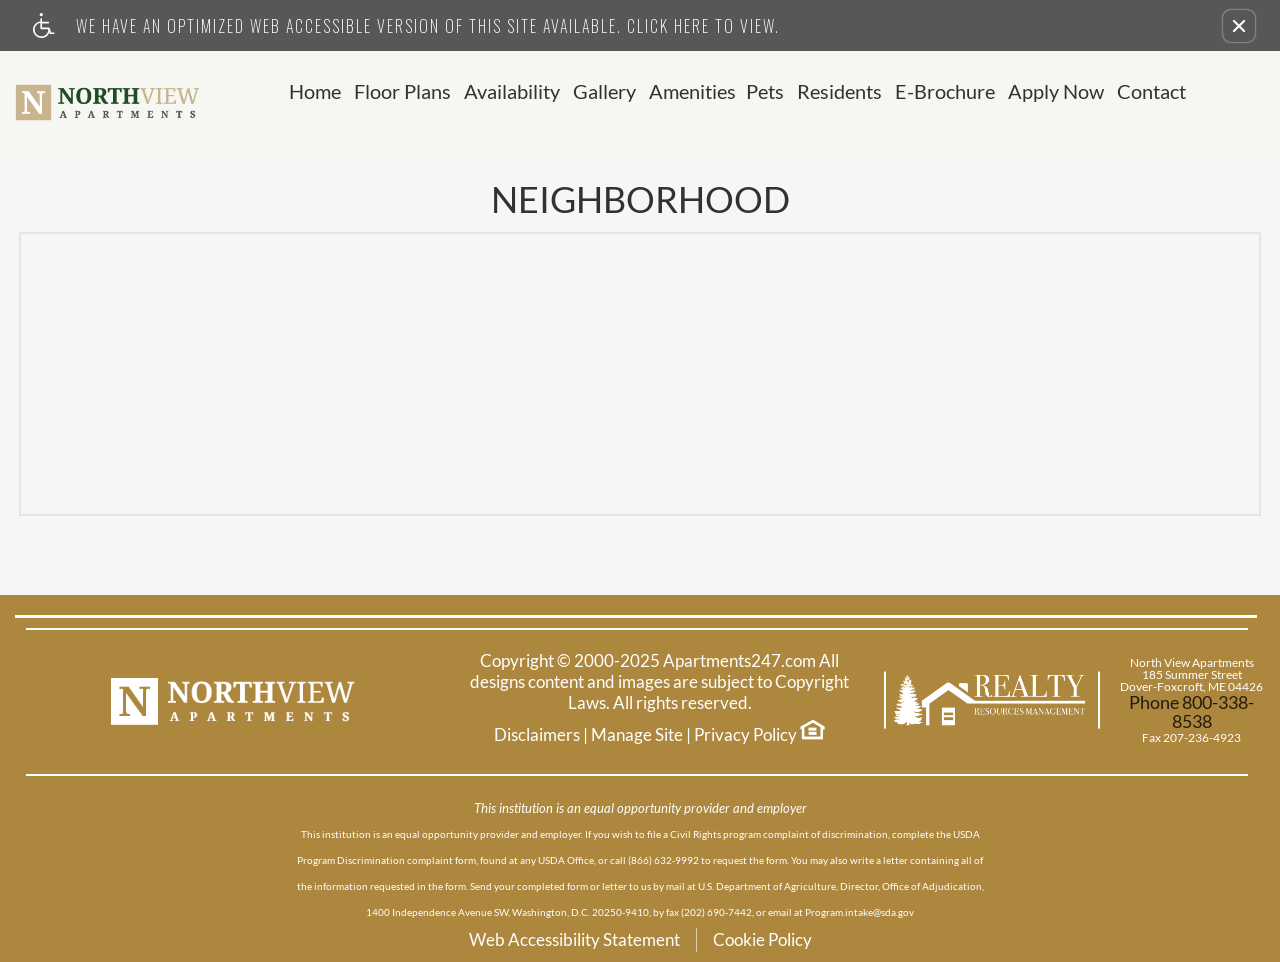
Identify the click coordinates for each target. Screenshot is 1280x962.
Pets (765, 92)
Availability (512, 92)
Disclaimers (537, 735)
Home (315, 92)
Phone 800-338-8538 (1191, 712)
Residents (839, 92)
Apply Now (1056, 92)
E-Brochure (945, 92)
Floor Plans (402, 92)
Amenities (692, 92)
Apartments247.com (739, 661)
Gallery (604, 92)
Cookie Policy (762, 939)
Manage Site (637, 735)
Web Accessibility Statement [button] (574, 939)
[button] (1239, 26)
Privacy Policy (745, 735)
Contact (1151, 92)
